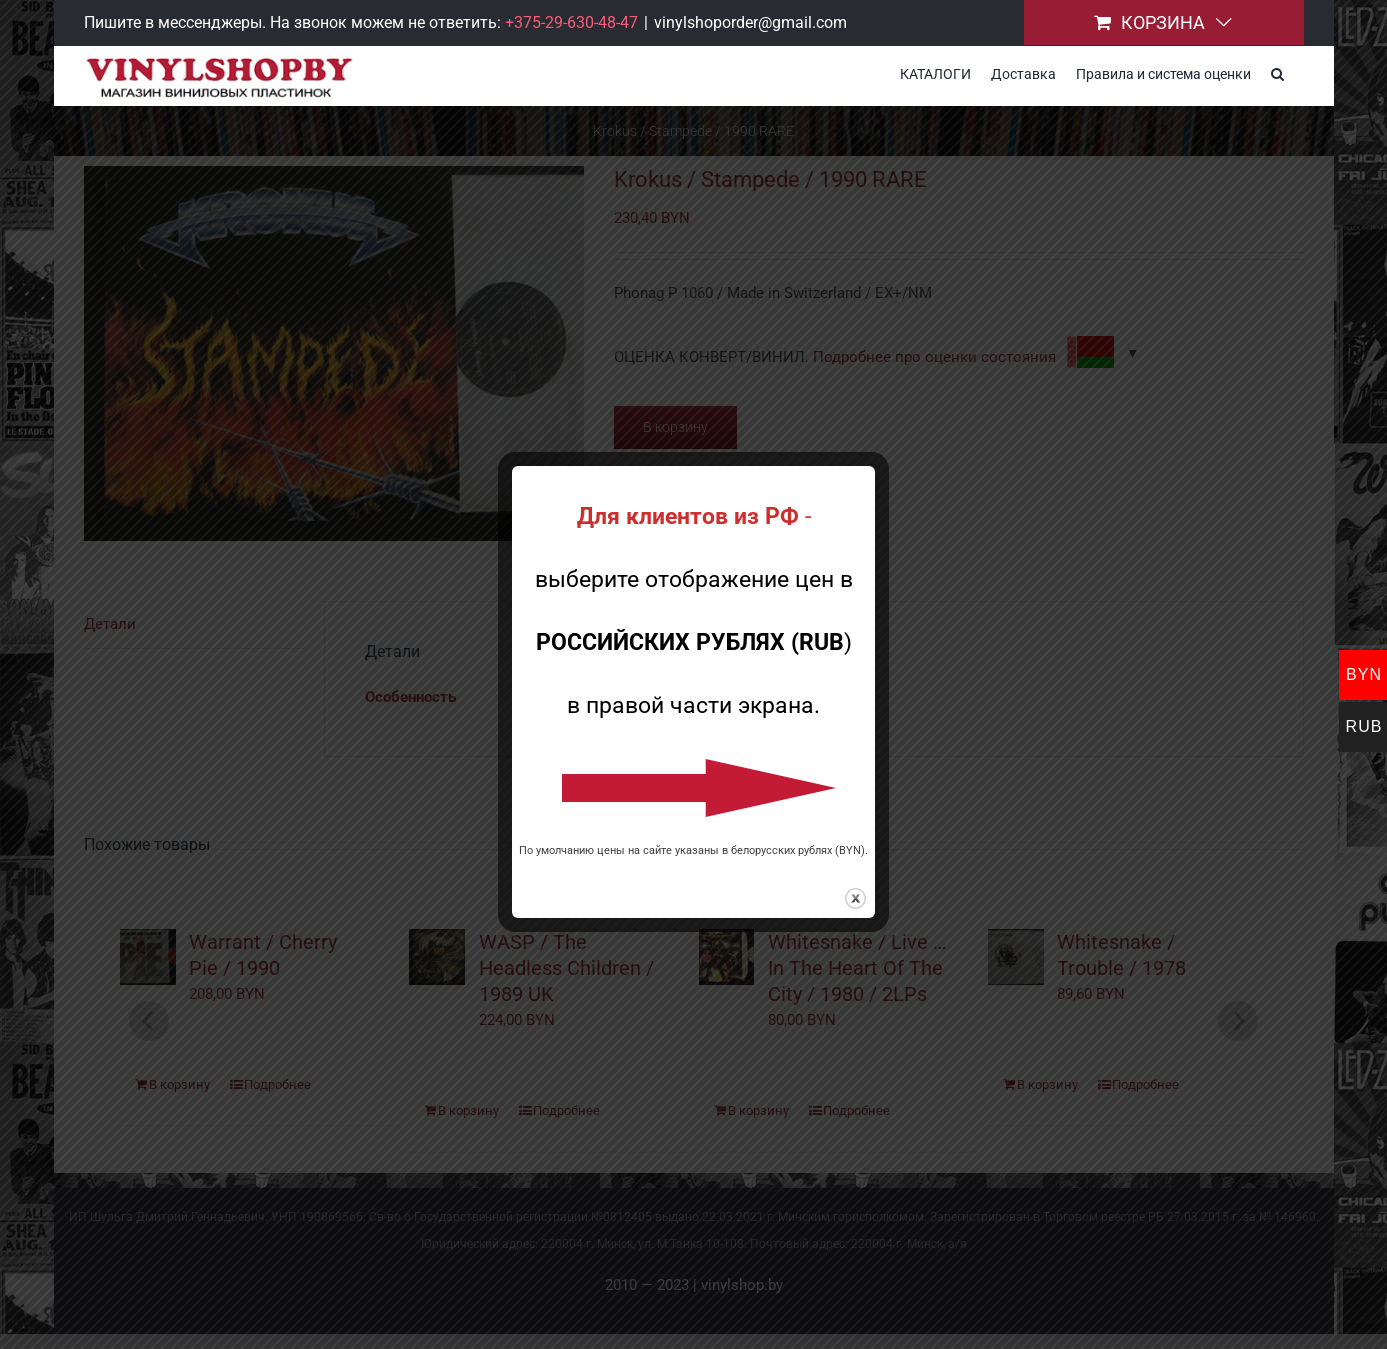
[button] (1277, 72)
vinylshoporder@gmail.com (750, 22)
